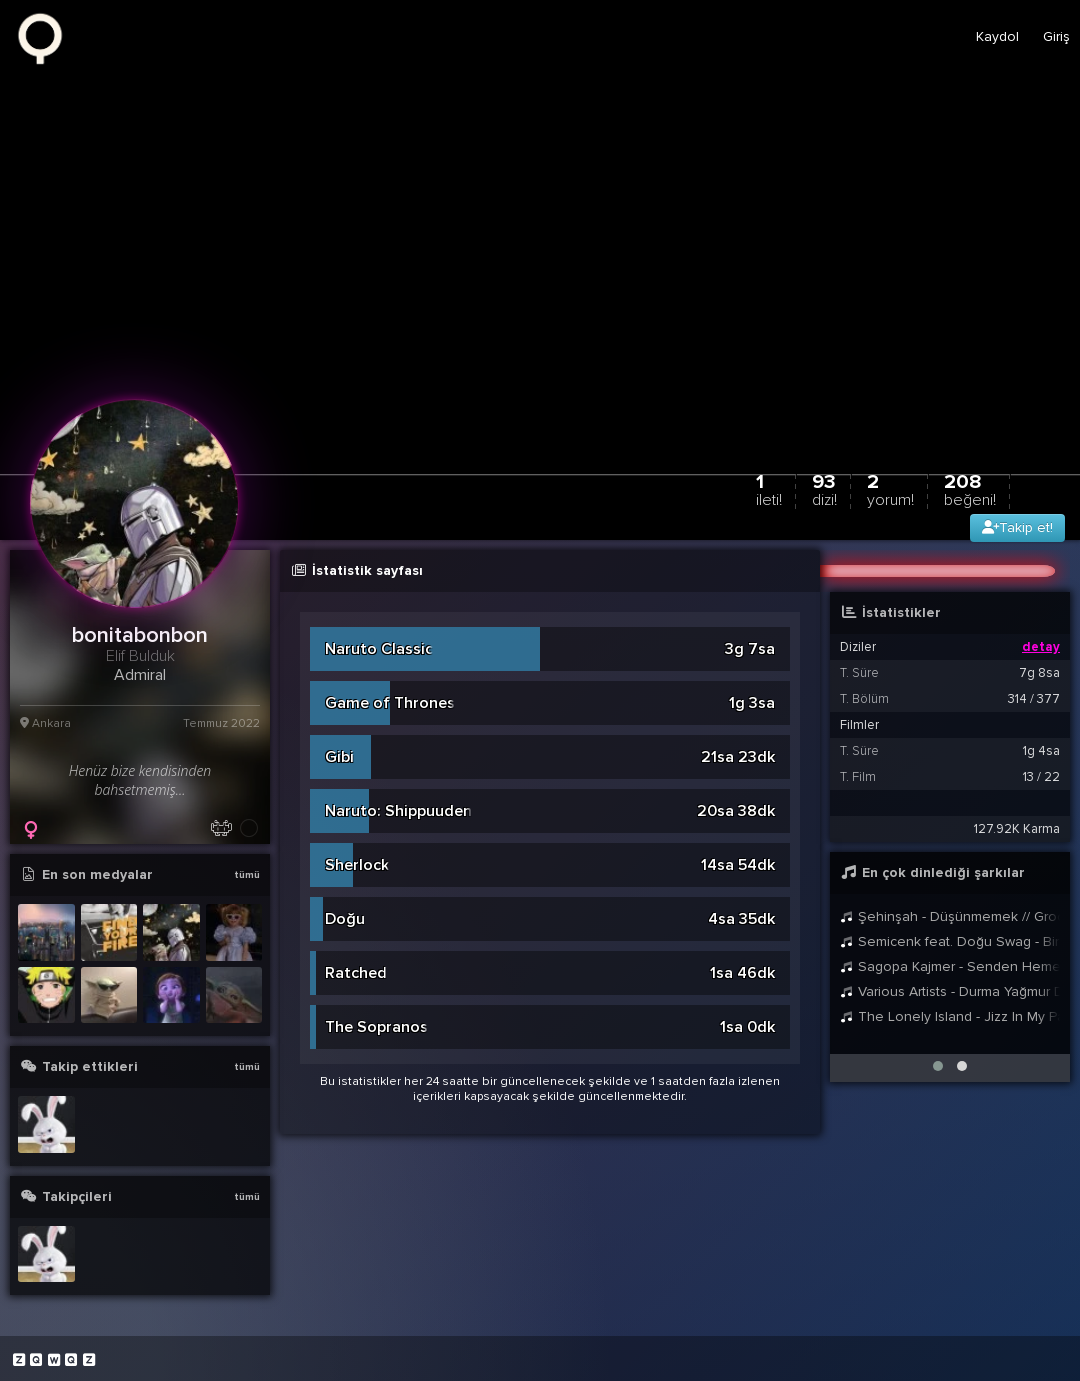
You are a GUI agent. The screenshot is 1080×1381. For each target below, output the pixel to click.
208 (970, 489)
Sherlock (357, 865)
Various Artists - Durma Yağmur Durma (950, 991)
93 (824, 489)
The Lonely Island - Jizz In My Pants (950, 1016)
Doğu (345, 919)
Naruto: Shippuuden (398, 811)
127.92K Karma (1017, 829)
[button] (938, 1066)
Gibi (339, 757)
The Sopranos (376, 1027)
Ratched (356, 973)
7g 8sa (1039, 673)
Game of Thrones (390, 703)
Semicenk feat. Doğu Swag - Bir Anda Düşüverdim (950, 941)
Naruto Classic (379, 649)
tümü (247, 875)
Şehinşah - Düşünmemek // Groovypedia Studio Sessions (950, 916)
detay (1041, 647)
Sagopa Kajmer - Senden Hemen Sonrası (950, 966)
